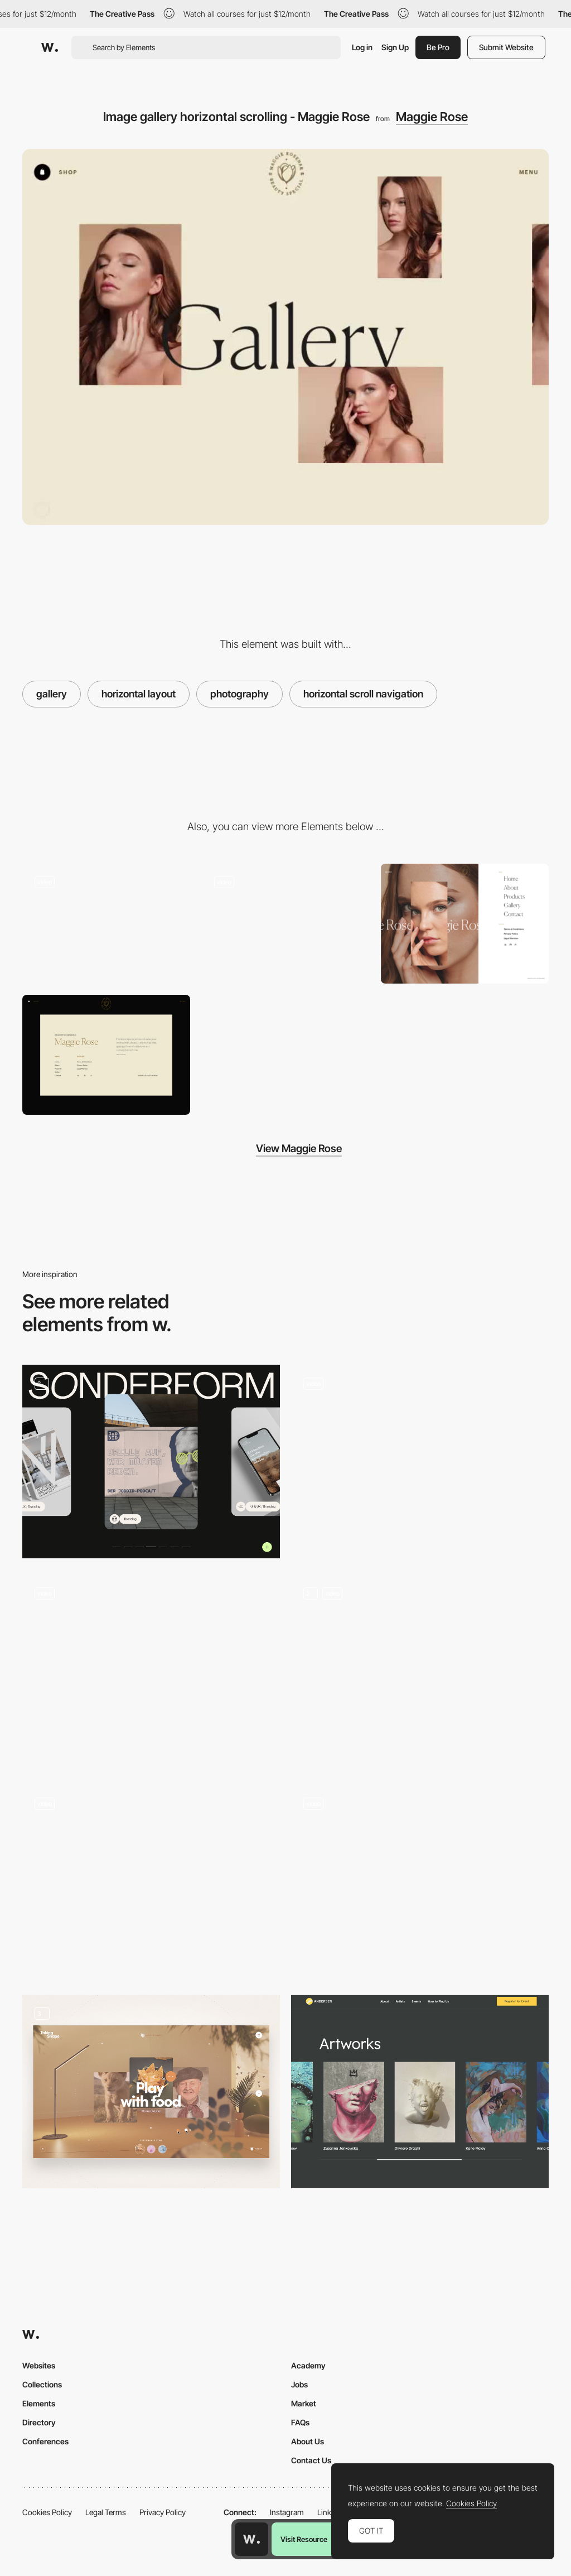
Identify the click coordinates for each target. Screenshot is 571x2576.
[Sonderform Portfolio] (151, 1461)
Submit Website (506, 47)
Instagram (287, 2512)
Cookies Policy (47, 2512)
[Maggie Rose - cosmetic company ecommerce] (285, 924)
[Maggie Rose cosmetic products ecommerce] (106, 924)
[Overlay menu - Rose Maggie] (465, 924)
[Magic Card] (420, 1881)
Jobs (299, 2384)
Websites (38, 2365)
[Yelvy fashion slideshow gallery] (420, 1457)
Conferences (45, 2441)
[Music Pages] (420, 1672)
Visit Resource (303, 2539)
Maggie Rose (432, 116)
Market (303, 2403)
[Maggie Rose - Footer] (106, 1055)
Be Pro (438, 47)
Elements (38, 2403)
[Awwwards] (49, 47)
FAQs (300, 2422)
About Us (307, 2441)
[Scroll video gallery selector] (151, 1877)
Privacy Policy (162, 2512)
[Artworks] (420, 2092)
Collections (42, 2384)
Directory (39, 2422)
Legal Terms (105, 2512)
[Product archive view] (151, 1672)
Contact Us (311, 2460)
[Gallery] (151, 2092)
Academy (308, 2365)
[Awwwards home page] (251, 2539)
